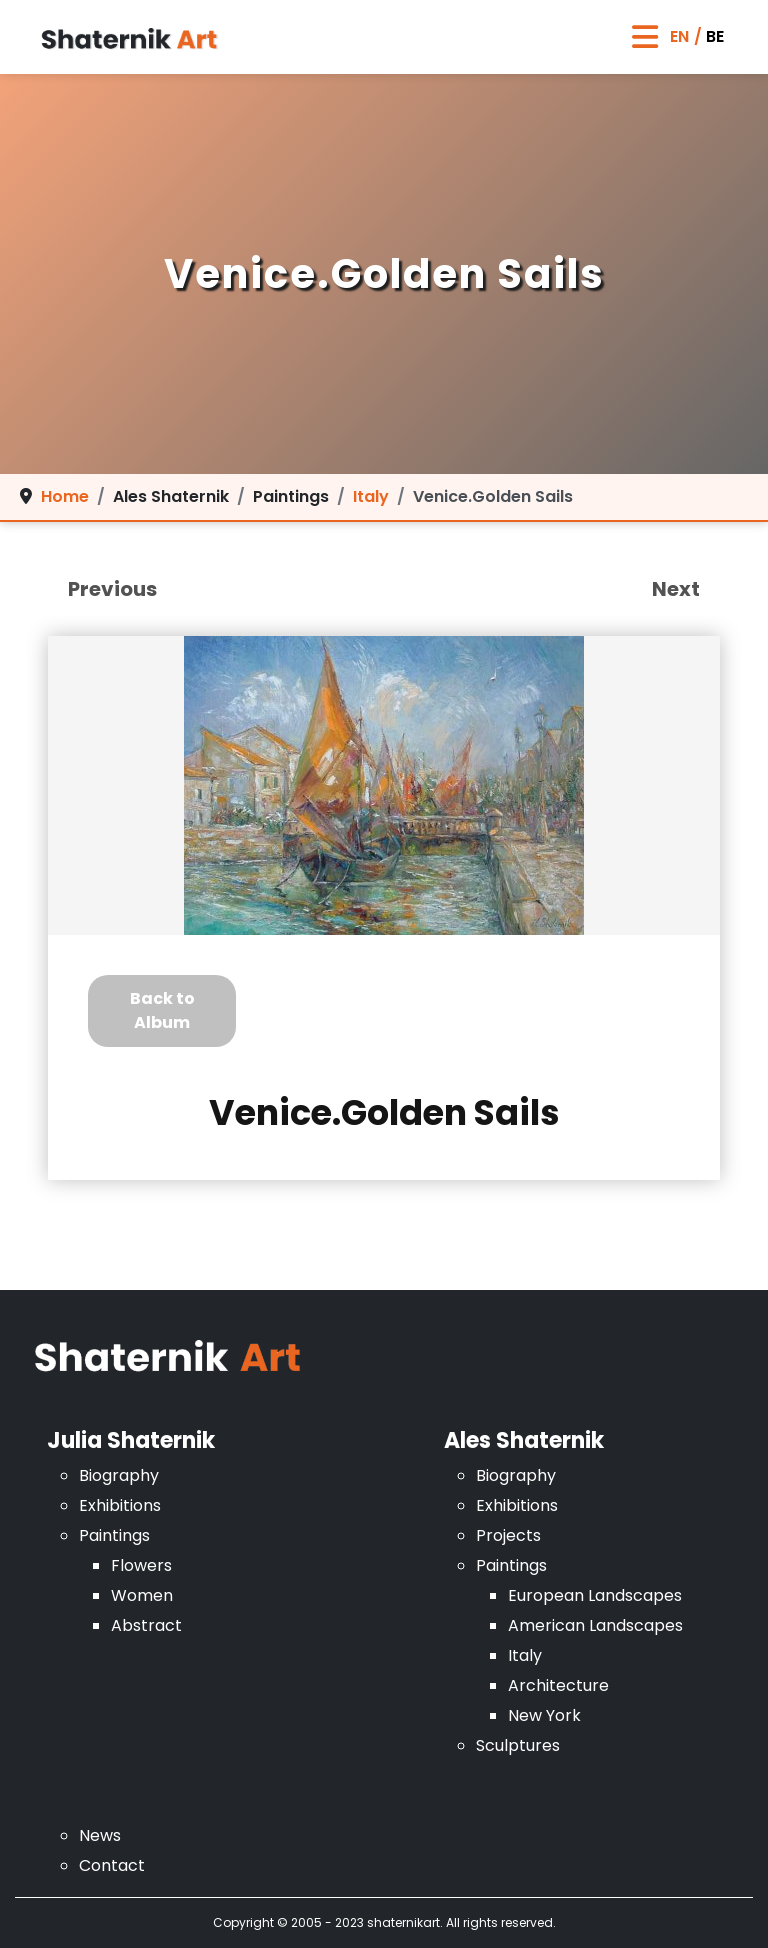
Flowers (141, 1565)
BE (715, 36)
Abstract (146, 1625)
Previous (112, 589)
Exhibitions (120, 1505)
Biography (119, 1475)
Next (676, 589)
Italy (525, 1655)
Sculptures (518, 1745)
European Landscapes (595, 1595)
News (100, 1835)
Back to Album (162, 1010)
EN (679, 36)
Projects (508, 1535)
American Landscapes (595, 1625)
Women (142, 1595)
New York (544, 1715)
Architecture (558, 1685)
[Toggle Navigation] (645, 37)
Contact (112, 1865)
